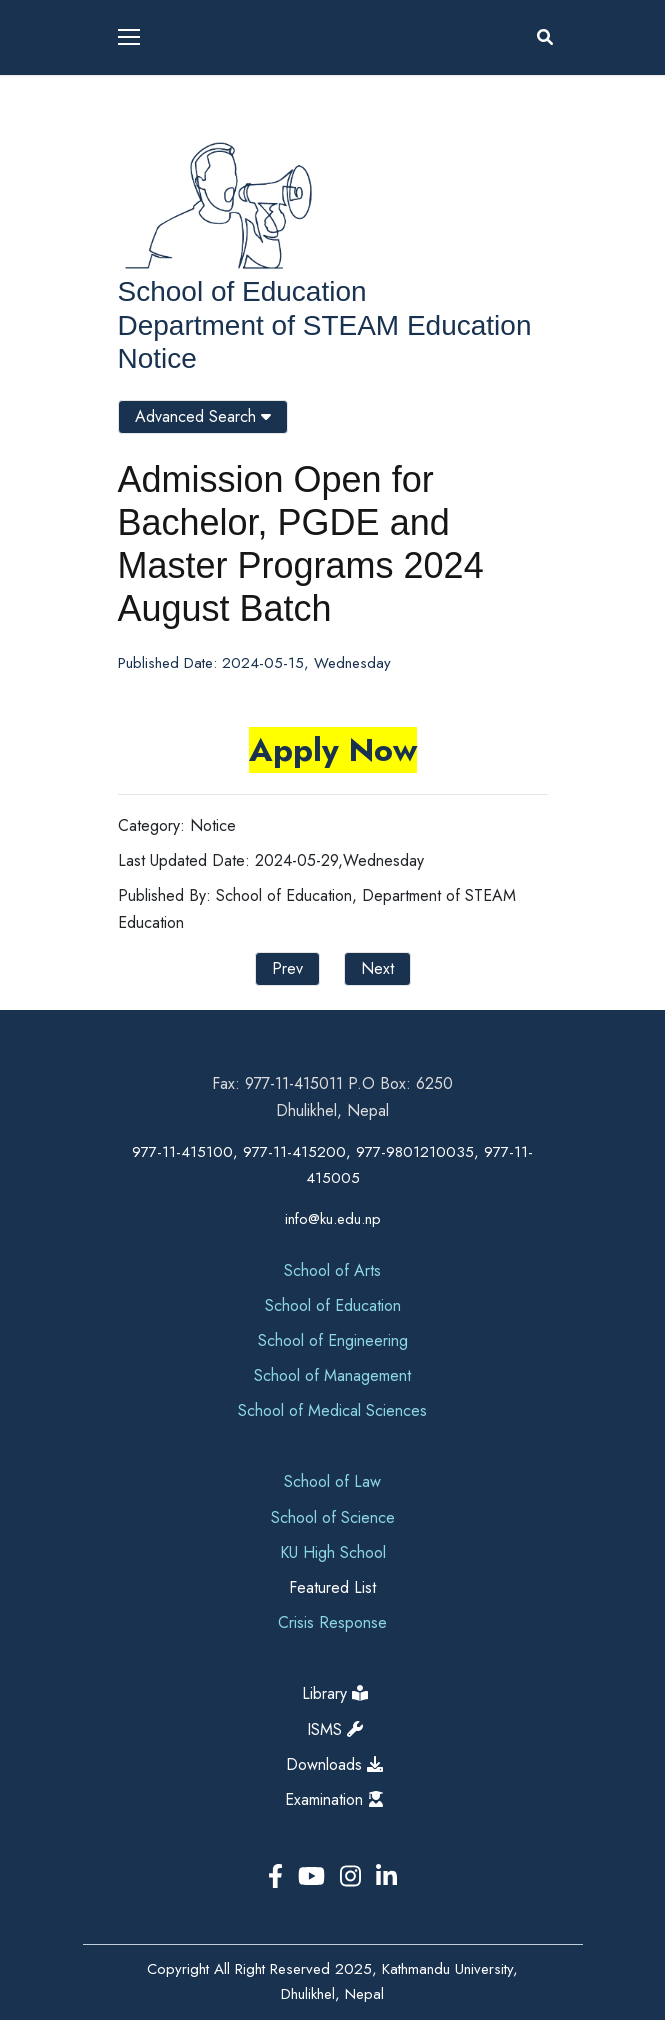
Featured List (332, 1587)
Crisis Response (332, 1622)
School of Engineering (333, 1340)
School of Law (332, 1481)
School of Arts (332, 1270)
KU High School (333, 1552)
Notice (157, 358)
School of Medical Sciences (332, 1410)
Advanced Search (203, 416)
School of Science (333, 1517)
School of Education (242, 291)
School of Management (332, 1375)
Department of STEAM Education (325, 325)
